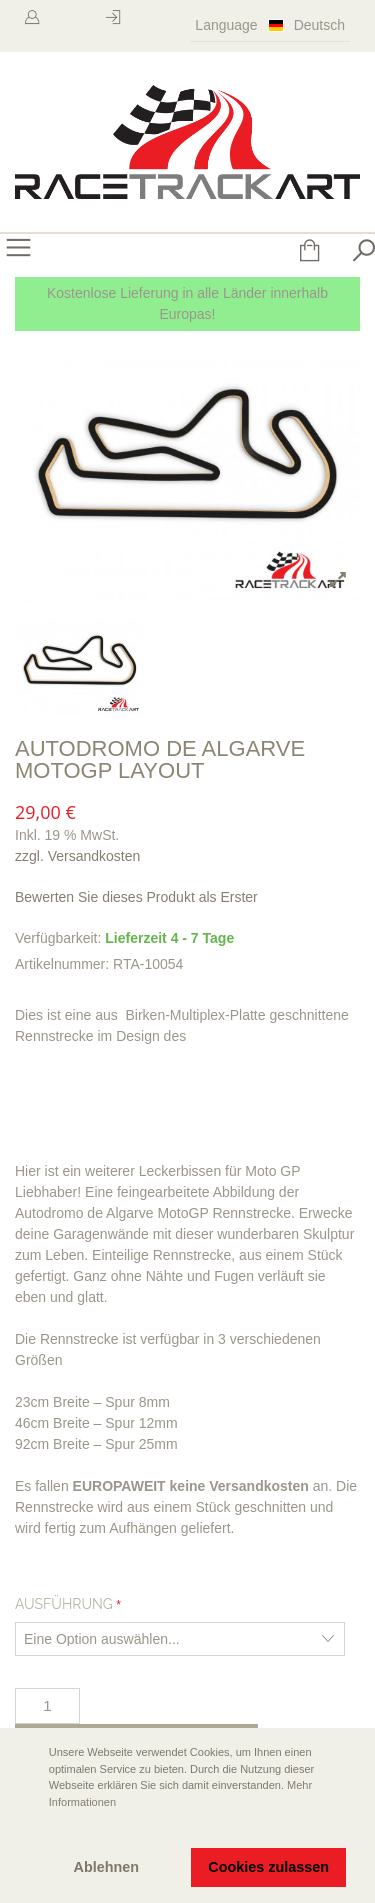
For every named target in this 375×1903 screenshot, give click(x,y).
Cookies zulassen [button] (268, 1867)
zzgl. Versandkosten (77, 856)
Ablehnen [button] (107, 1867)
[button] (31, 1830)
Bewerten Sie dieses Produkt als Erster (136, 897)
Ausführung (64, 1604)
